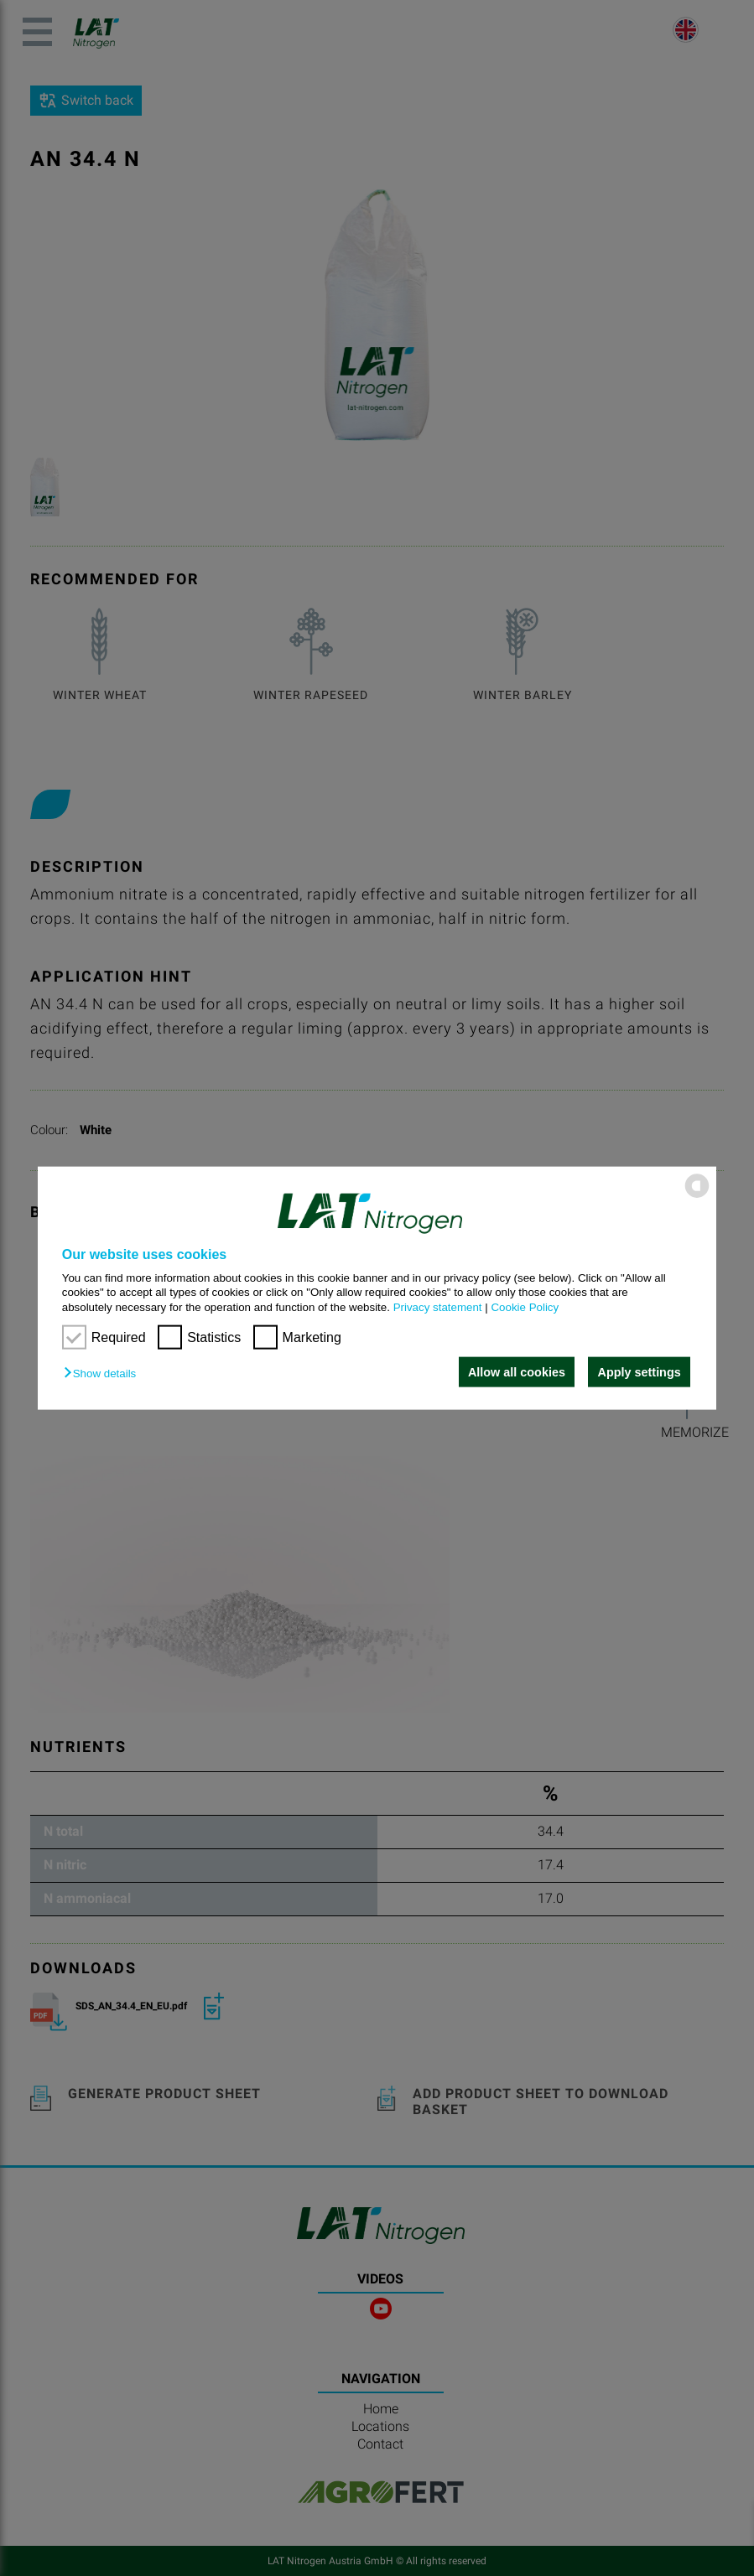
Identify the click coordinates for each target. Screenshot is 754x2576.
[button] (104, 1373)
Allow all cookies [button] (515, 1372)
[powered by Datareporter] (697, 1196)
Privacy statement (437, 1306)
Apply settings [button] (639, 1372)
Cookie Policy (525, 1306)
